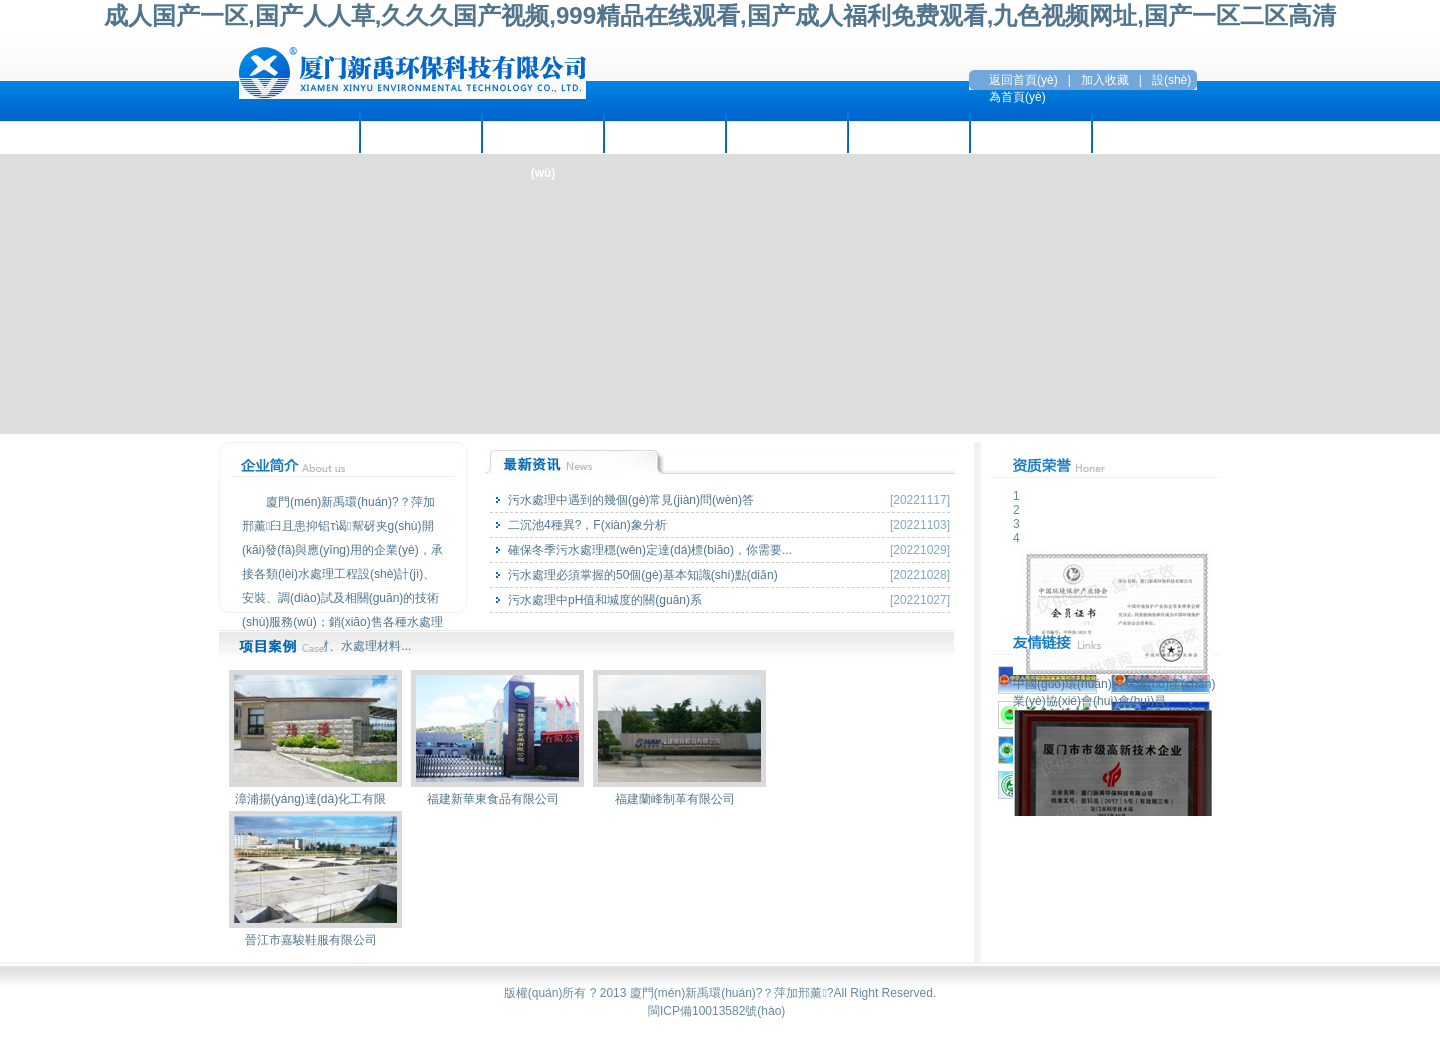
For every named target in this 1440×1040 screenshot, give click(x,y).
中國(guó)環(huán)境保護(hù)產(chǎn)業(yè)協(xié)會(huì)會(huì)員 (1114, 686)
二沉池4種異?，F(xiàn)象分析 (587, 525)
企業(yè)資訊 (420, 133)
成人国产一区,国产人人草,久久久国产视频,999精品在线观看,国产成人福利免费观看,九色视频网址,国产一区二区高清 (720, 15)
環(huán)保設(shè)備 (786, 133)
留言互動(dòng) (1030, 133)
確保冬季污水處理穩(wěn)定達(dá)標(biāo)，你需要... (650, 550)
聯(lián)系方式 (1153, 133)
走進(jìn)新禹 (299, 133)
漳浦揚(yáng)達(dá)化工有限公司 (315, 803)
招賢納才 (909, 133)
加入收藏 (1105, 80)
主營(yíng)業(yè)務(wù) (543, 139)
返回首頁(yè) (1023, 80)
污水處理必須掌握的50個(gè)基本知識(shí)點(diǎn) (643, 575)
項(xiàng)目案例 (664, 133)
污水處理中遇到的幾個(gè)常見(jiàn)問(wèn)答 (631, 500)
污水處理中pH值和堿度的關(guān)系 (605, 600)
